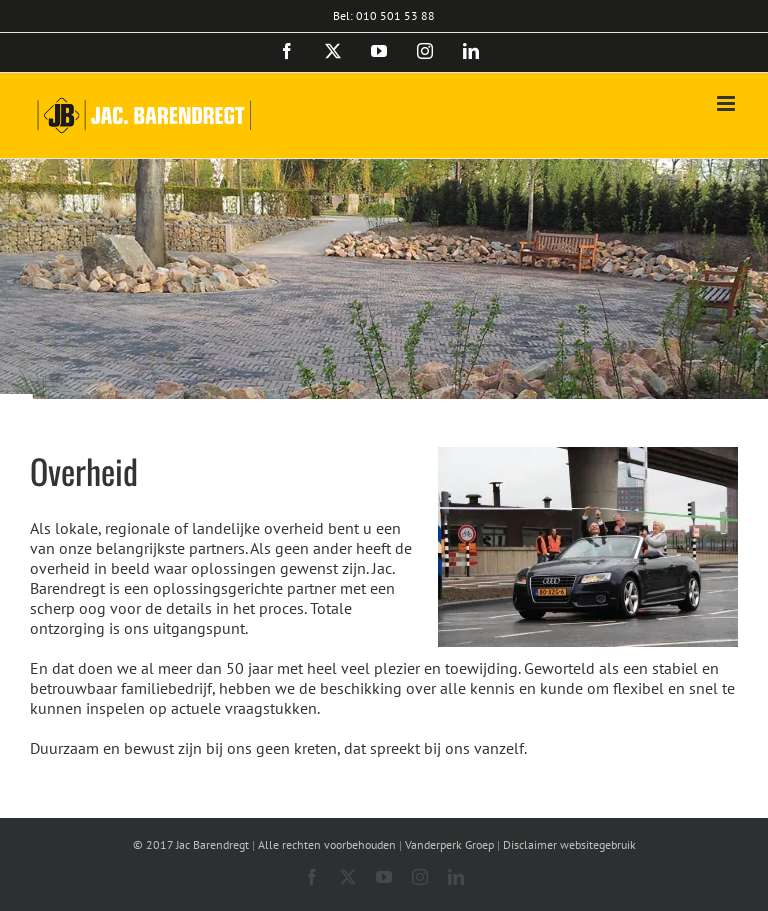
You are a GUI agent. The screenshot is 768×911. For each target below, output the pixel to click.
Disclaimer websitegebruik (569, 844)
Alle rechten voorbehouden (327, 844)
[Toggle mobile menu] (727, 103)
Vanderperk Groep (449, 844)
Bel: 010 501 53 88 (384, 15)
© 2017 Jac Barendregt (191, 844)
